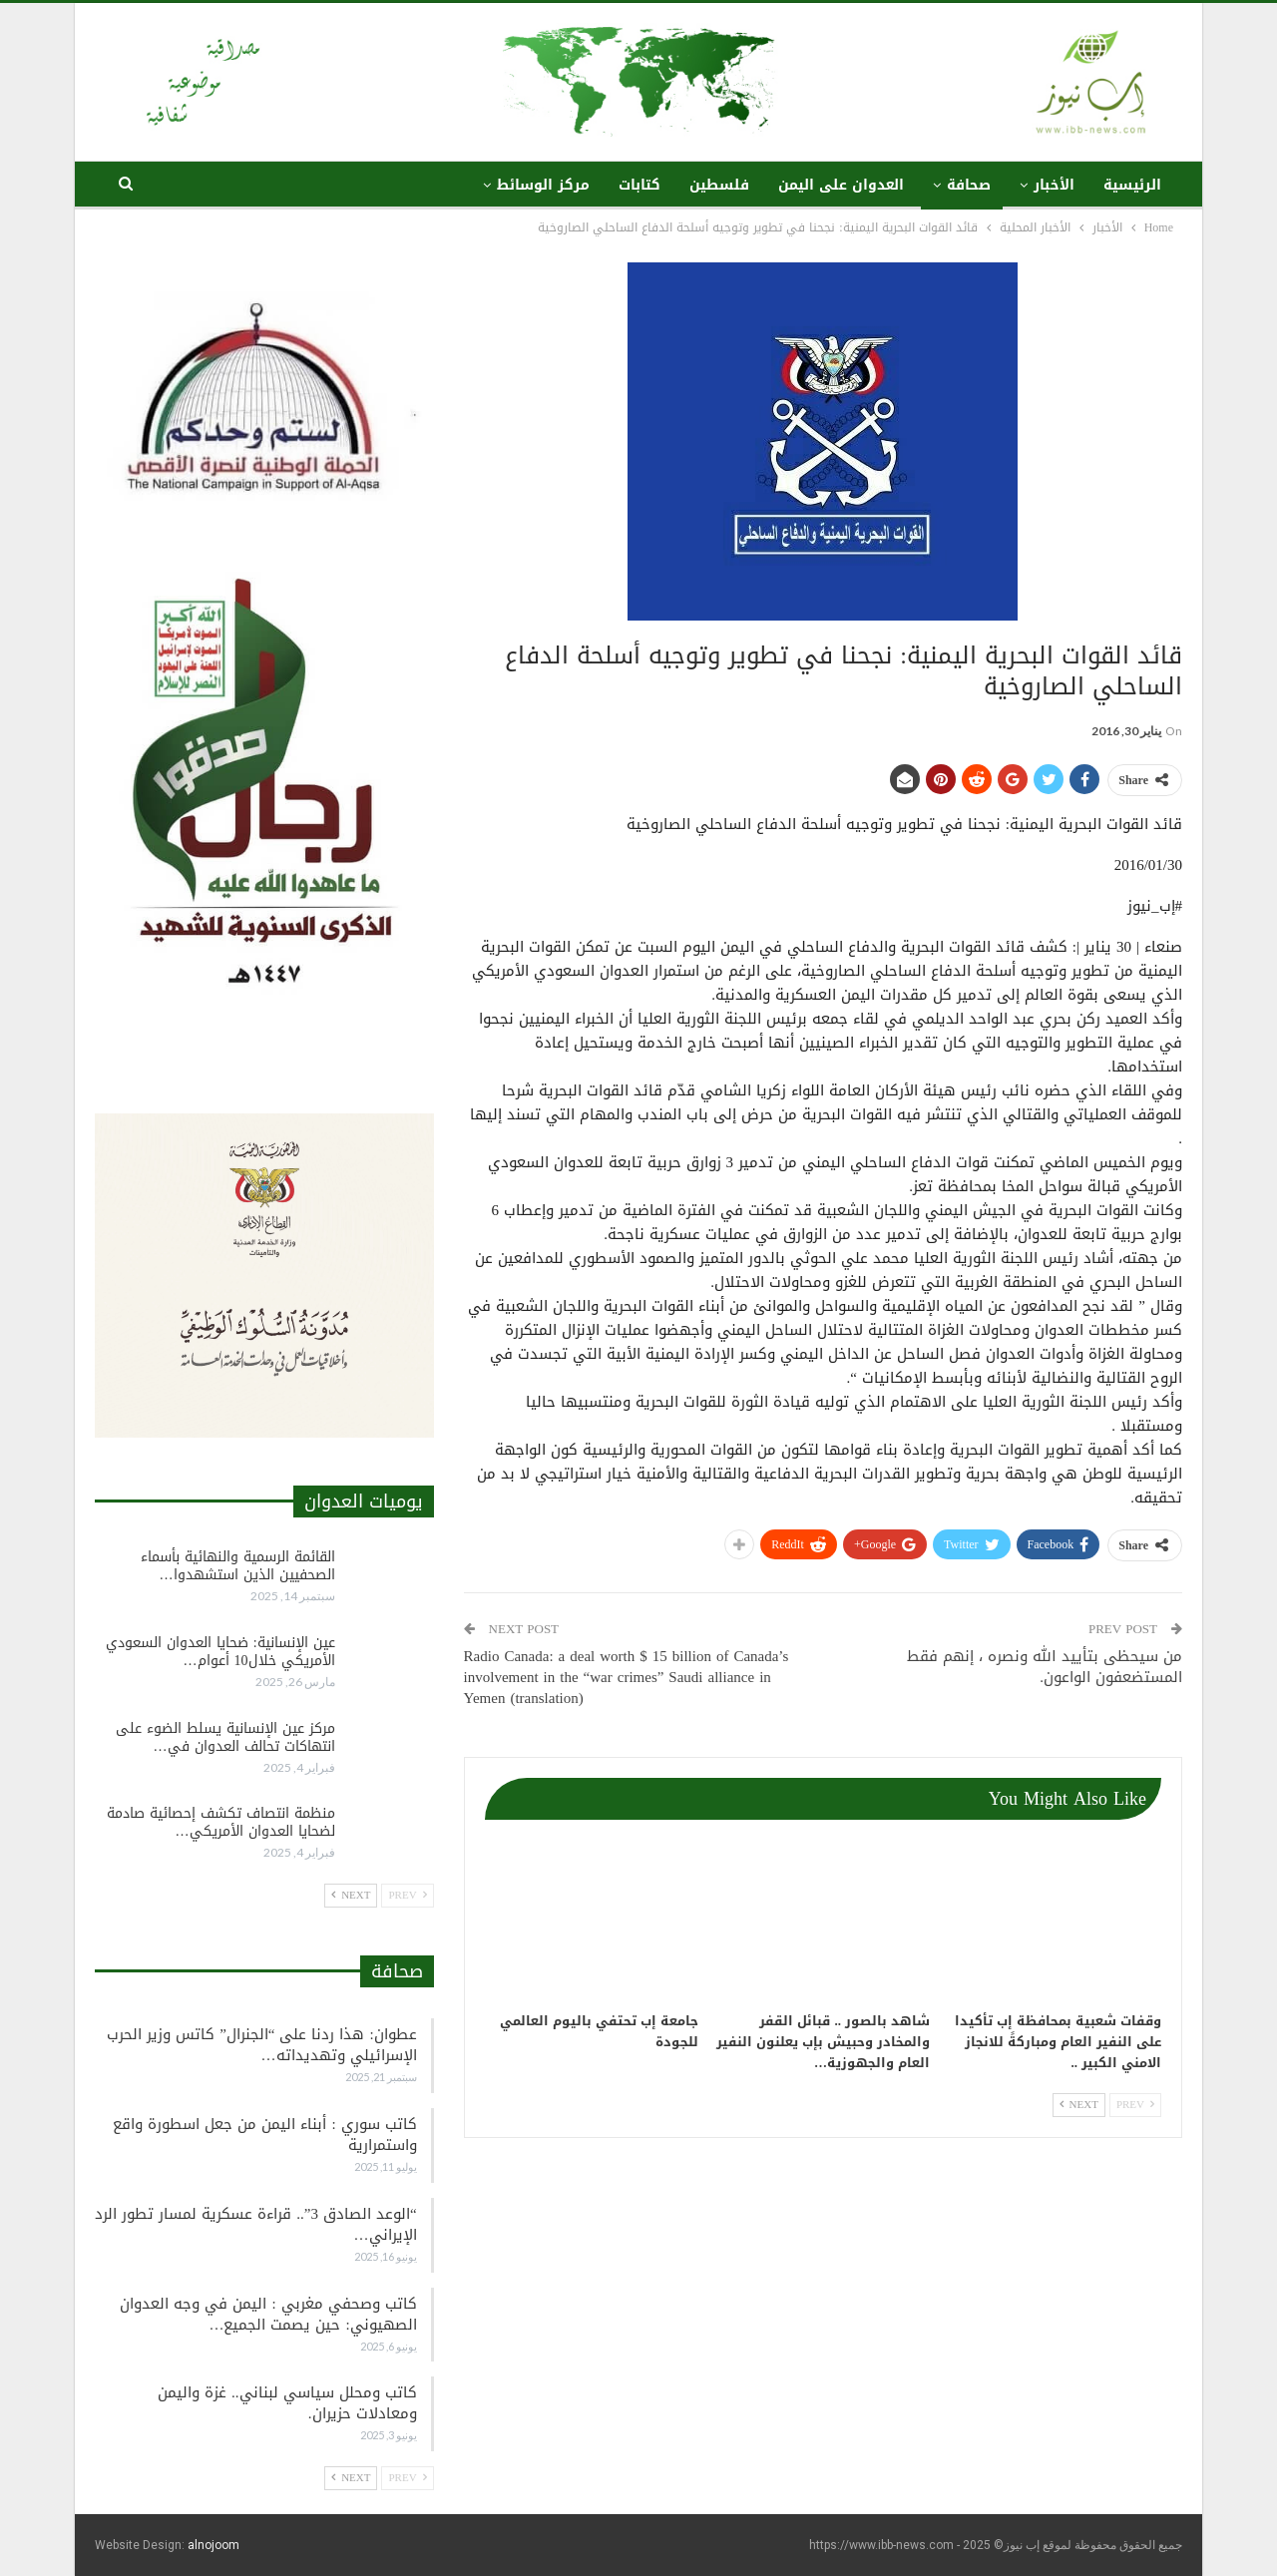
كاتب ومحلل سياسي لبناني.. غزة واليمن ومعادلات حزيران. (287, 2402)
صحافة (969, 185)
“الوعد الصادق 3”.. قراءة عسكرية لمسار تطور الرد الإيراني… (255, 2224)
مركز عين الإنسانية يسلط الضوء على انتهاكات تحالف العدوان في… (225, 1737)
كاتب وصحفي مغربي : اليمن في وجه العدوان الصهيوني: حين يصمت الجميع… (268, 2314)
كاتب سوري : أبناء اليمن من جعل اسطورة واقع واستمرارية (264, 2134)
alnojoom (213, 2545)
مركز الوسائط (543, 185)
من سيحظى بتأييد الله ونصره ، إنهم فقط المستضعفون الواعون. (1044, 1666)
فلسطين (719, 185)
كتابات (639, 185)
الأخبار (1054, 185)
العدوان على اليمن (841, 185)
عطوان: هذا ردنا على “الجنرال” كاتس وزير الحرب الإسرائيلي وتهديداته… (261, 2044)
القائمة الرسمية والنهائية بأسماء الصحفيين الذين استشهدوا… (238, 1565)
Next (1079, 2104)
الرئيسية (1132, 185)
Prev (1135, 2104)
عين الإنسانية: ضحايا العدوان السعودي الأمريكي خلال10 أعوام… (220, 1651)
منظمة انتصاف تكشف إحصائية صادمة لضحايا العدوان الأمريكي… (221, 1822)
